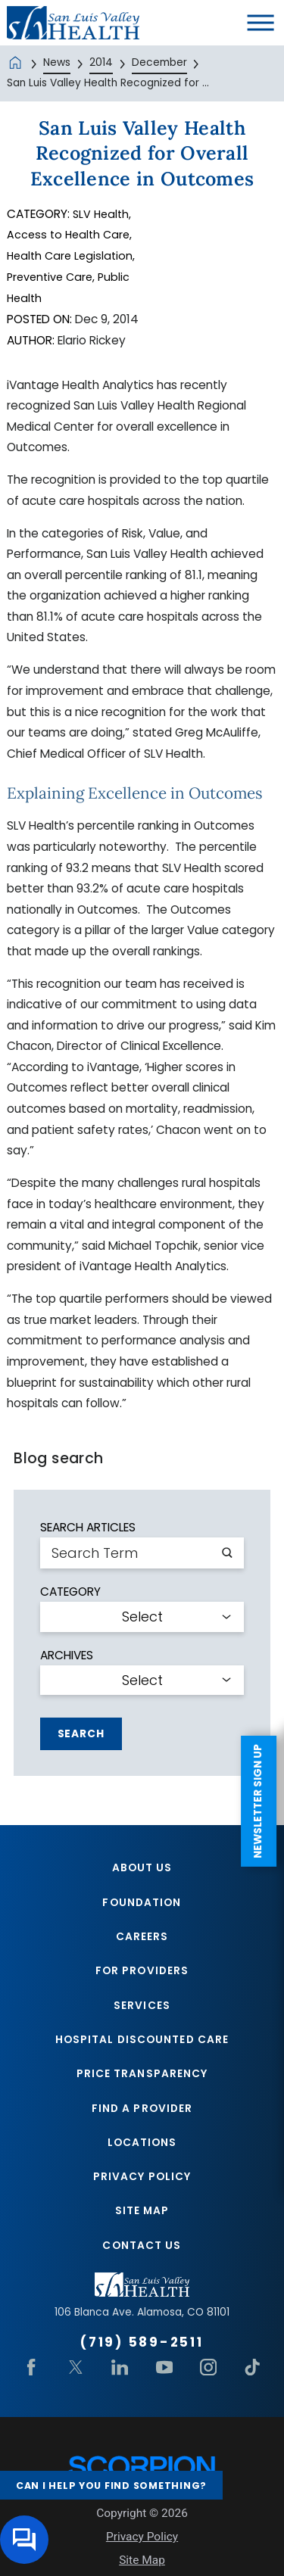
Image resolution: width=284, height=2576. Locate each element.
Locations (142, 2152)
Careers (142, 1940)
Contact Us (141, 2258)
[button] (261, 23)
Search (81, 1734)
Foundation (141, 1904)
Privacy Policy (142, 2187)
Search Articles (88, 1527)
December (159, 62)
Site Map (142, 2223)
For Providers (142, 1974)
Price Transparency (142, 2081)
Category (70, 1591)
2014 (101, 62)
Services (142, 2010)
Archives (66, 1655)
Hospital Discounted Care (142, 2046)
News (56, 62)
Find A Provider (142, 2117)
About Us (142, 1868)
